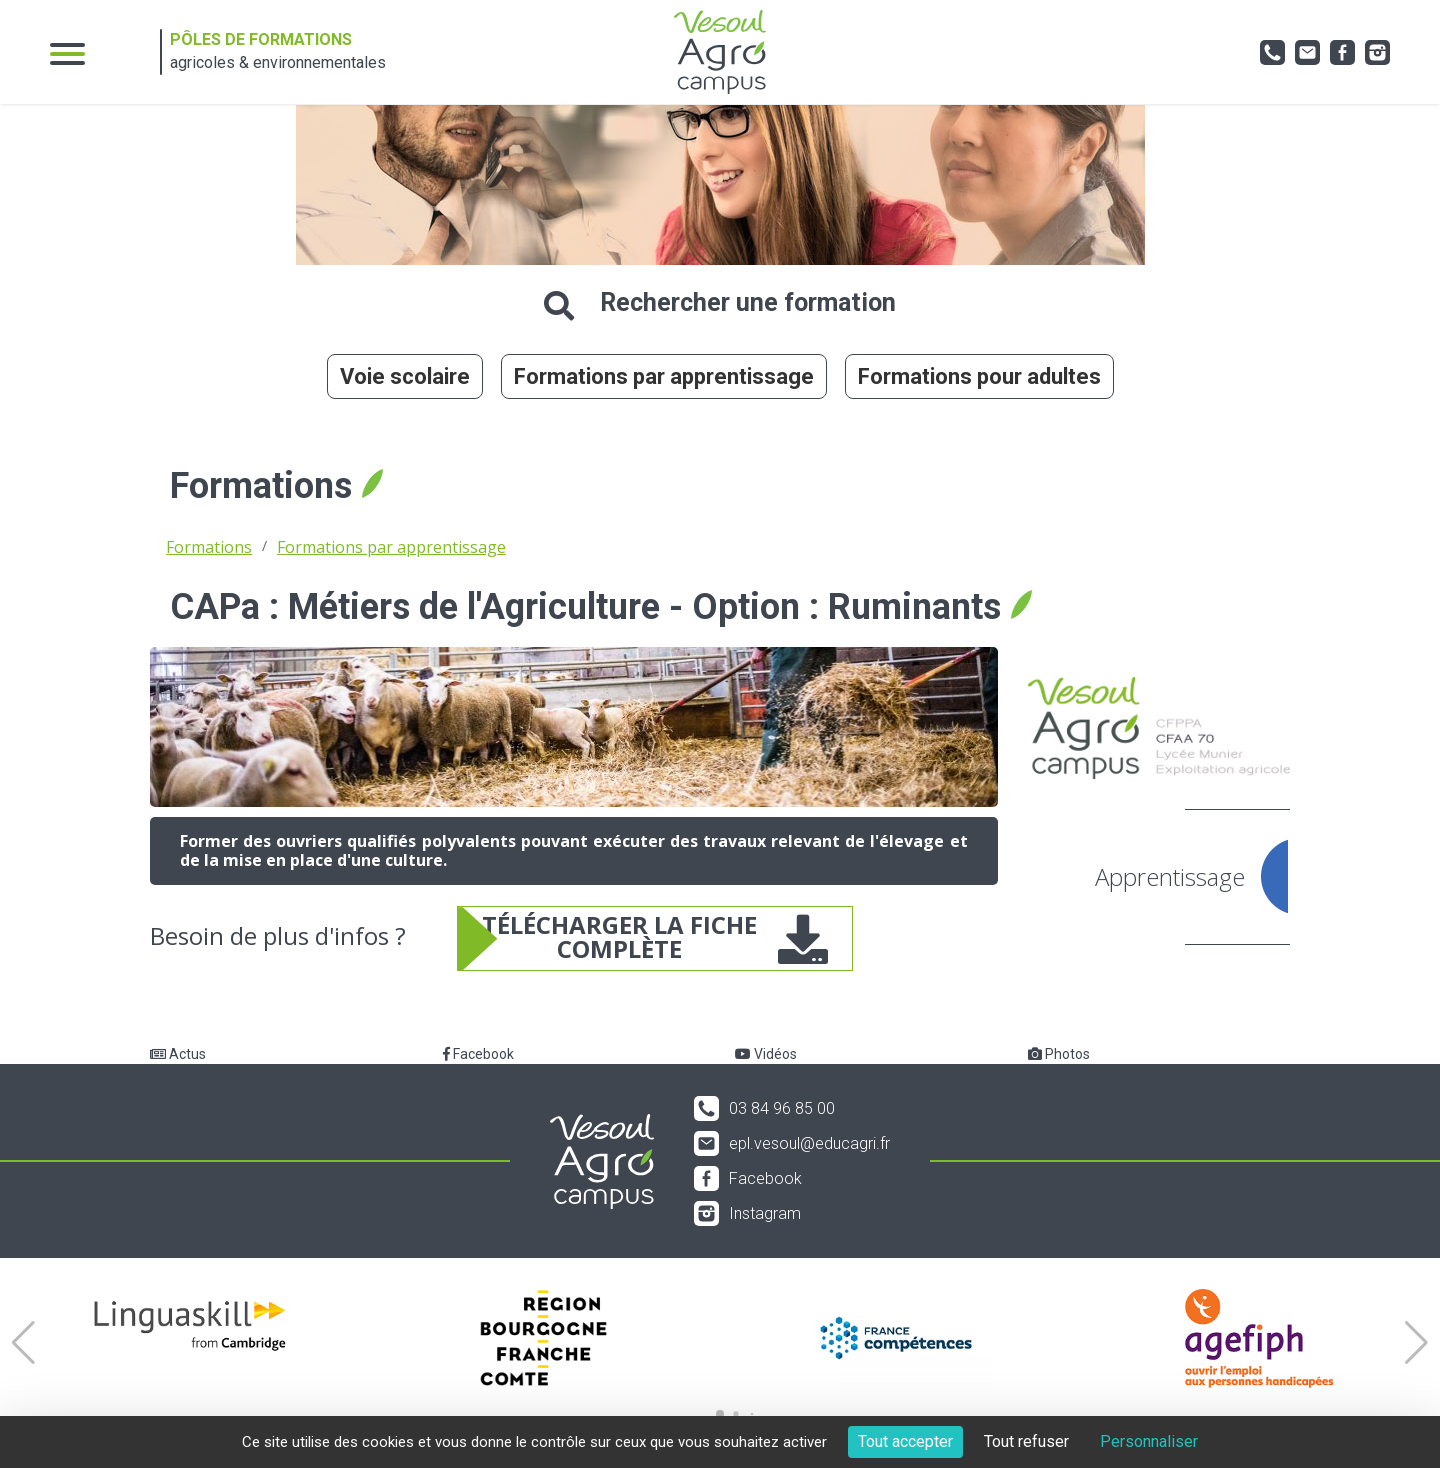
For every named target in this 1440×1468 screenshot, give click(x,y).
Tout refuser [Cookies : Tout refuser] (1026, 1441)
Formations (209, 547)
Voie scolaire (405, 376)
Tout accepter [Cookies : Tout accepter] (905, 1441)
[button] (23, 1343)
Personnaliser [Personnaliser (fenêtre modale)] (1149, 1441)
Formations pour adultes (979, 376)
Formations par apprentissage (664, 376)
